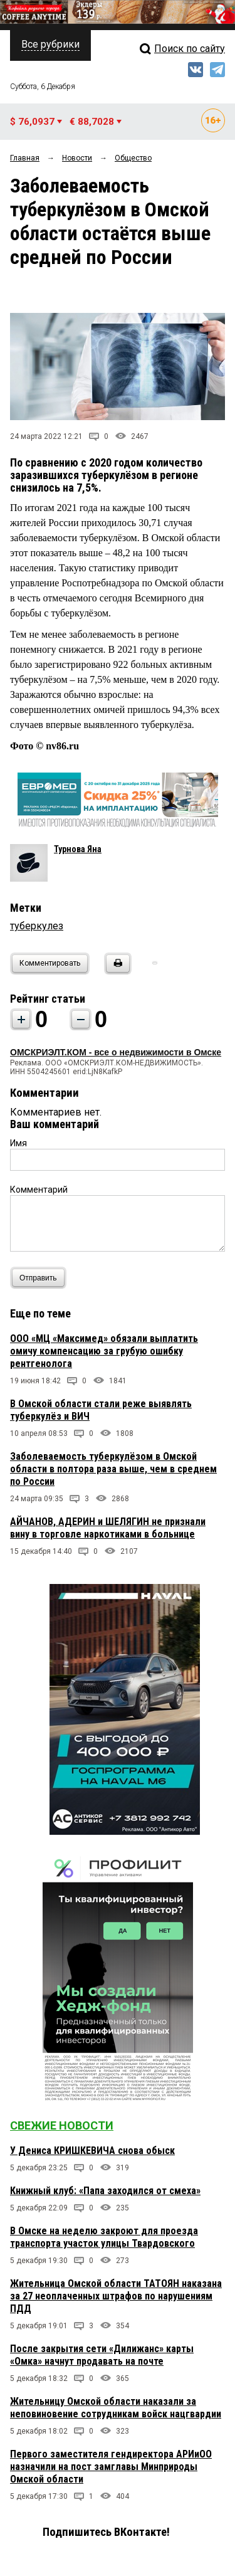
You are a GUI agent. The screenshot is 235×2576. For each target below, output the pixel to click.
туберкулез (36, 926)
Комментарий (39, 1190)
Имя (18, 1143)
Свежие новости (61, 2125)
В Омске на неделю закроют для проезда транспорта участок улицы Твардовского (104, 2237)
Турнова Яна (78, 849)
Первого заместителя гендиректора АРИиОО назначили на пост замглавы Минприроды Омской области (111, 2466)
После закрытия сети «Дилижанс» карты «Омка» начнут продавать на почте (102, 2355)
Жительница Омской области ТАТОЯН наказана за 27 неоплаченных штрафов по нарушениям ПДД (116, 2296)
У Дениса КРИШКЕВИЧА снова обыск (92, 2150)
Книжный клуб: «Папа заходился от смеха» (105, 2191)
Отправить (41, 1278)
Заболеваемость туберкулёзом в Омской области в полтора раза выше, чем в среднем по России (113, 1468)
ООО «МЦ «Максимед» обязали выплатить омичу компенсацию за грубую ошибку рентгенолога (104, 1351)
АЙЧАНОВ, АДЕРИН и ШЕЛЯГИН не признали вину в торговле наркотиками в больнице (108, 1528)
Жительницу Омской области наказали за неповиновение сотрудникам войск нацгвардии (115, 2407)
